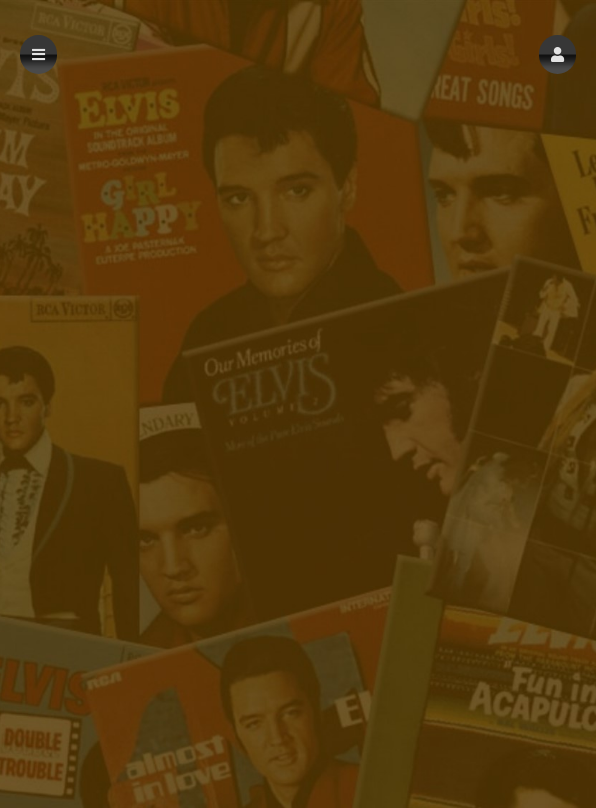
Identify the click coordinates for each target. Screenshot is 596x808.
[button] (557, 54)
